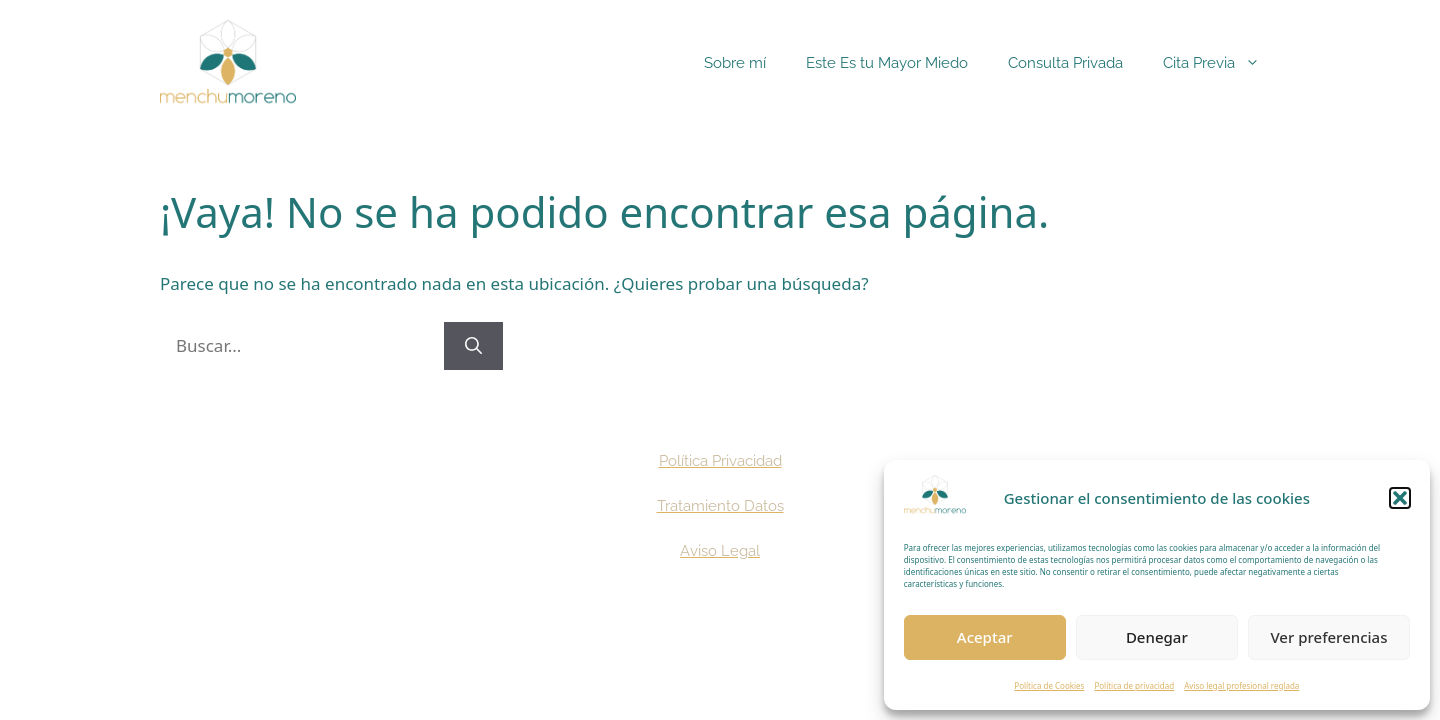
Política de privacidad (1134, 685)
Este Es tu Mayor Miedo (887, 63)
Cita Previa (1221, 63)
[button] (1400, 498)
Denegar (1157, 637)
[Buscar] (473, 346)
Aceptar (985, 637)
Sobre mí (735, 63)
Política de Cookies (1049, 685)
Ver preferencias (1328, 637)
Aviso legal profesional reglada (1241, 685)
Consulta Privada (1065, 63)
